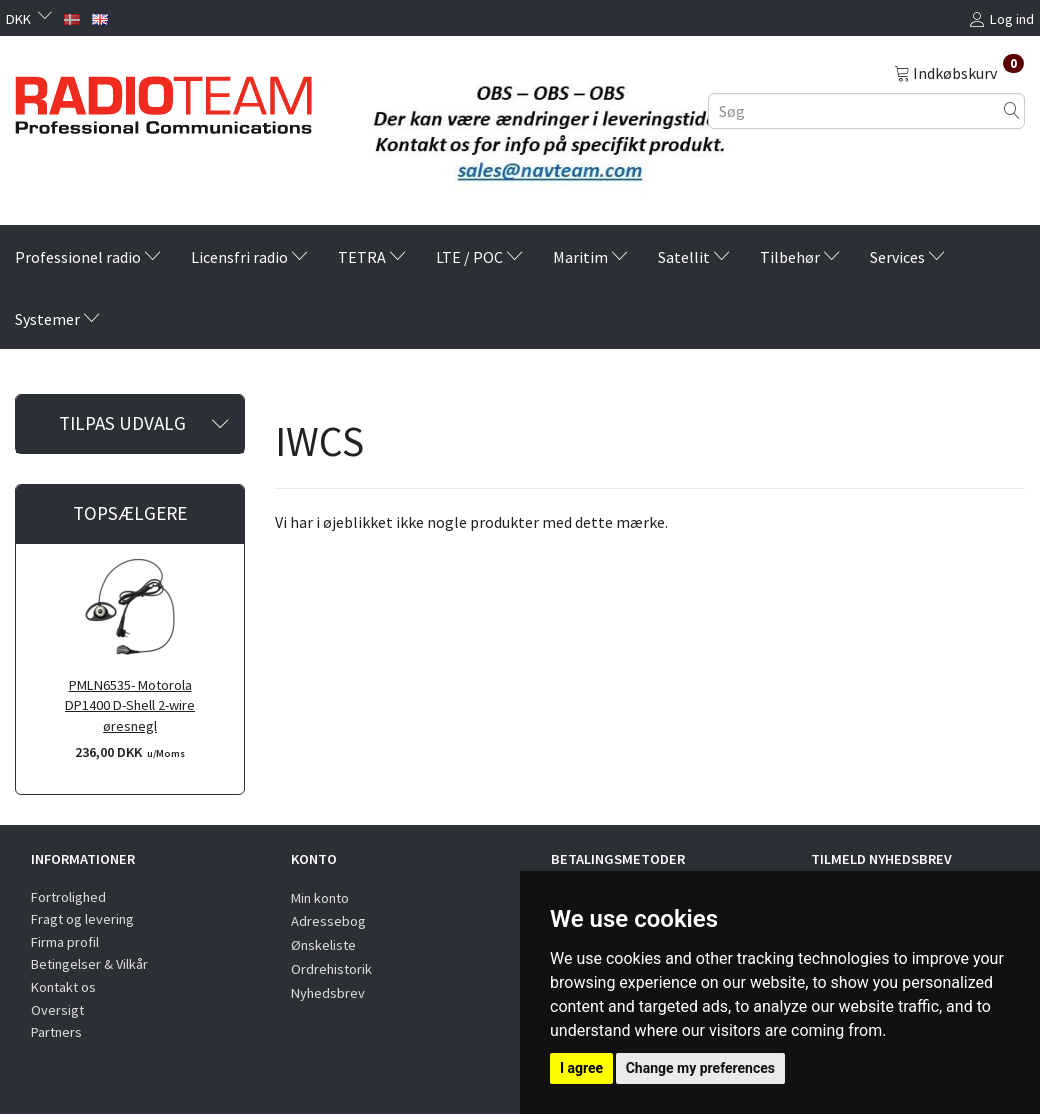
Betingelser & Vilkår (89, 964)
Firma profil (65, 942)
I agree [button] (581, 1068)
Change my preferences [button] (700, 1068)
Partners (56, 1032)
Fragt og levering (82, 919)
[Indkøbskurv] (959, 72)
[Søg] (1012, 110)
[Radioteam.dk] (163, 100)
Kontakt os (63, 987)
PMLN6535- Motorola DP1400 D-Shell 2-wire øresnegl (130, 705)
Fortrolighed (68, 897)
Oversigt (57, 1010)
